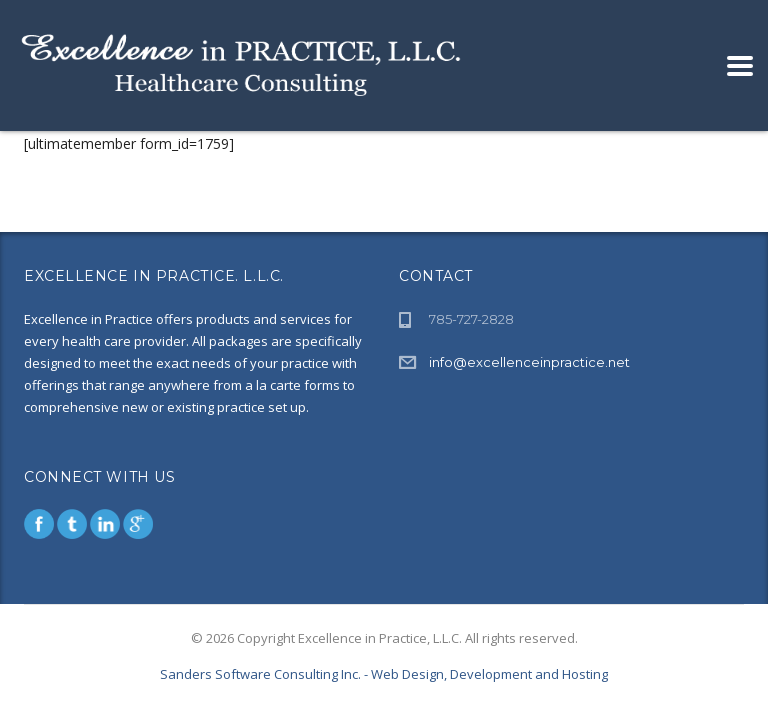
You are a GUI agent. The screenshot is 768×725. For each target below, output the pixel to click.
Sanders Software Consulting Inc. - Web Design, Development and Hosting (384, 674)
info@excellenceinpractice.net (529, 362)
